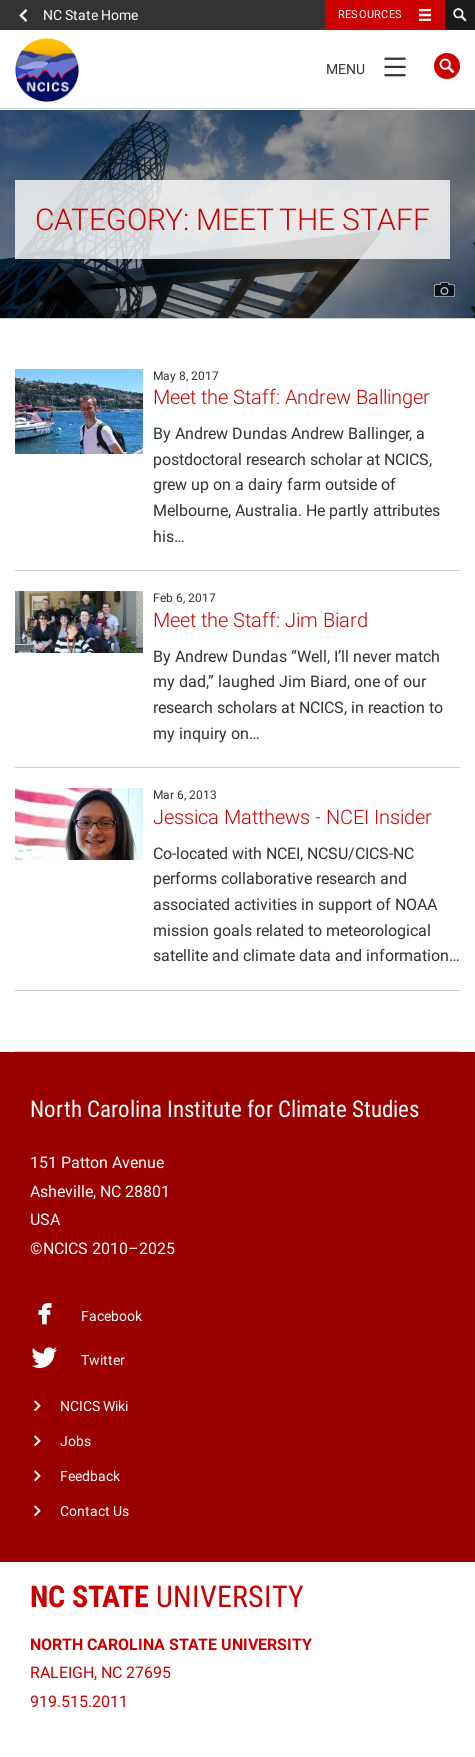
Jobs (75, 1441)
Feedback (90, 1476)
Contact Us (94, 1511)
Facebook (86, 1314)
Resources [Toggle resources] (370, 14)
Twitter (77, 1358)
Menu (372, 66)
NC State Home (90, 15)
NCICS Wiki (94, 1406)
